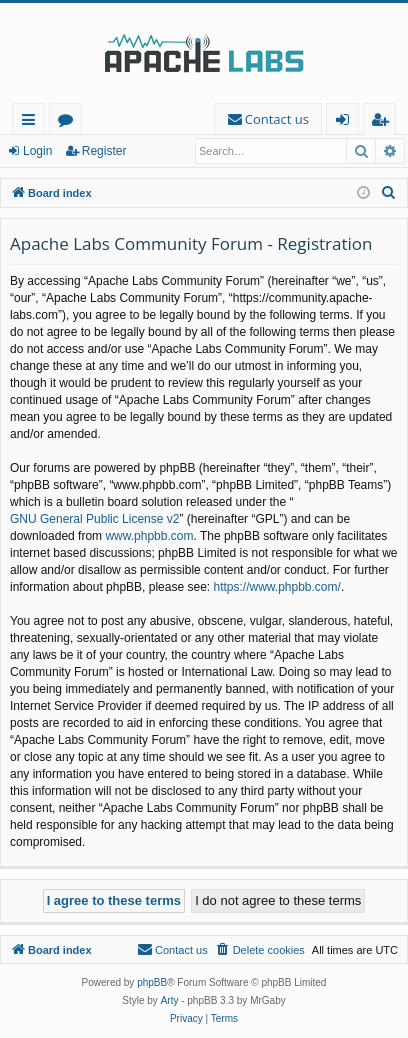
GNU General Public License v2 (94, 519)
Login (37, 151)
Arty (170, 1000)
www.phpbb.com (149, 536)
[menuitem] (268, 119)
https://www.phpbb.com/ (276, 587)
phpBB (152, 982)
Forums (69, 122)
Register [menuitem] (384, 122)
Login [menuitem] (346, 122)
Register (104, 151)
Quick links (32, 122)
